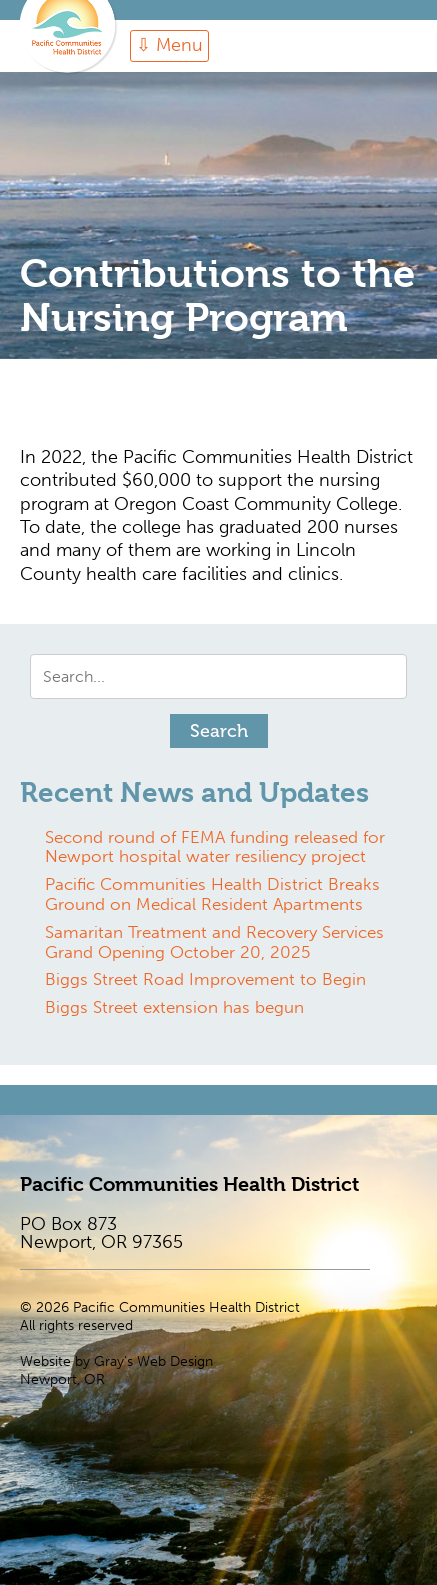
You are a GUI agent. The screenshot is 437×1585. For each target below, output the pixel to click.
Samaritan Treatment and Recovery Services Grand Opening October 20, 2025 (214, 942)
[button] (219, 731)
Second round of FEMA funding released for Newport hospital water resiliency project (215, 847)
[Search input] (218, 676)
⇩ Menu (169, 45)
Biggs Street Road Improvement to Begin (205, 979)
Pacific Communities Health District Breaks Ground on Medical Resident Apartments (212, 894)
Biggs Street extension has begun (174, 1007)
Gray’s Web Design (153, 1361)
